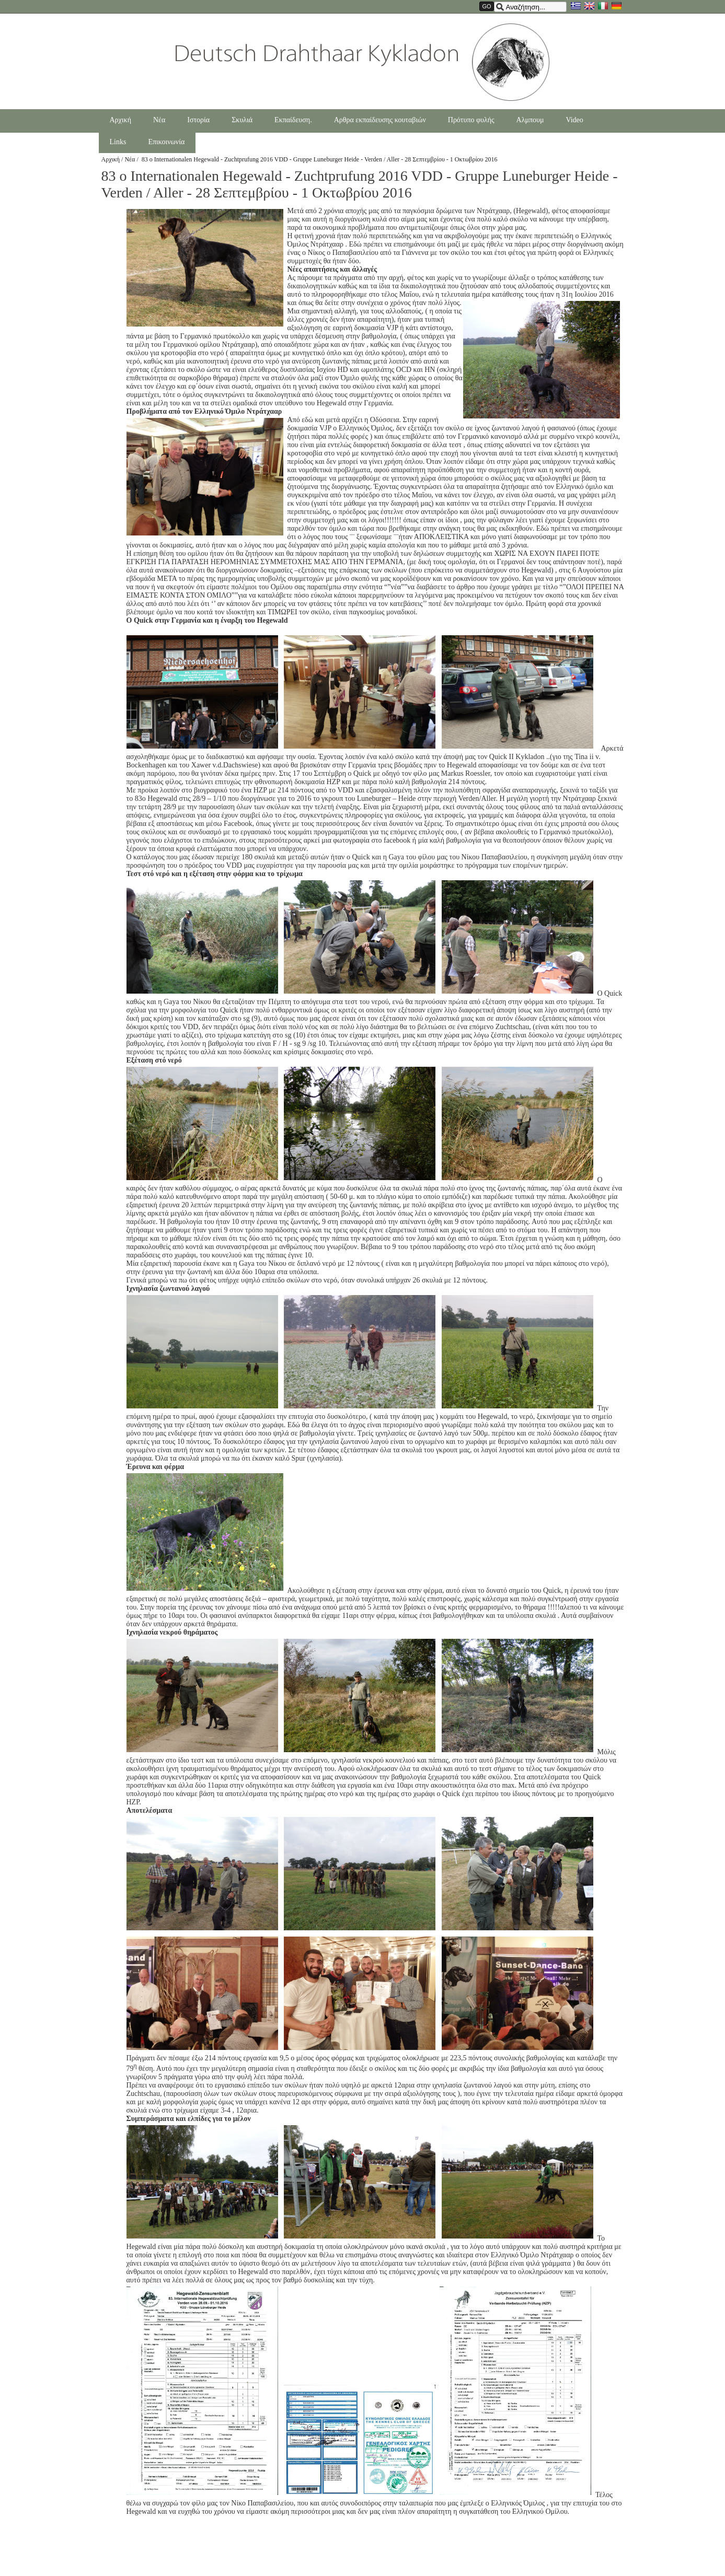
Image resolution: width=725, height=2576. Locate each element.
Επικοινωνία (166, 142)
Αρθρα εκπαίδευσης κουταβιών (380, 120)
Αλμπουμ (530, 120)
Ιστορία (198, 120)
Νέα (159, 120)
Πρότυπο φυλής (471, 120)
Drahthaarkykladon (362, 62)
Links (118, 142)
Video (574, 120)
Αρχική (120, 120)
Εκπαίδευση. (293, 120)
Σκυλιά (242, 120)
